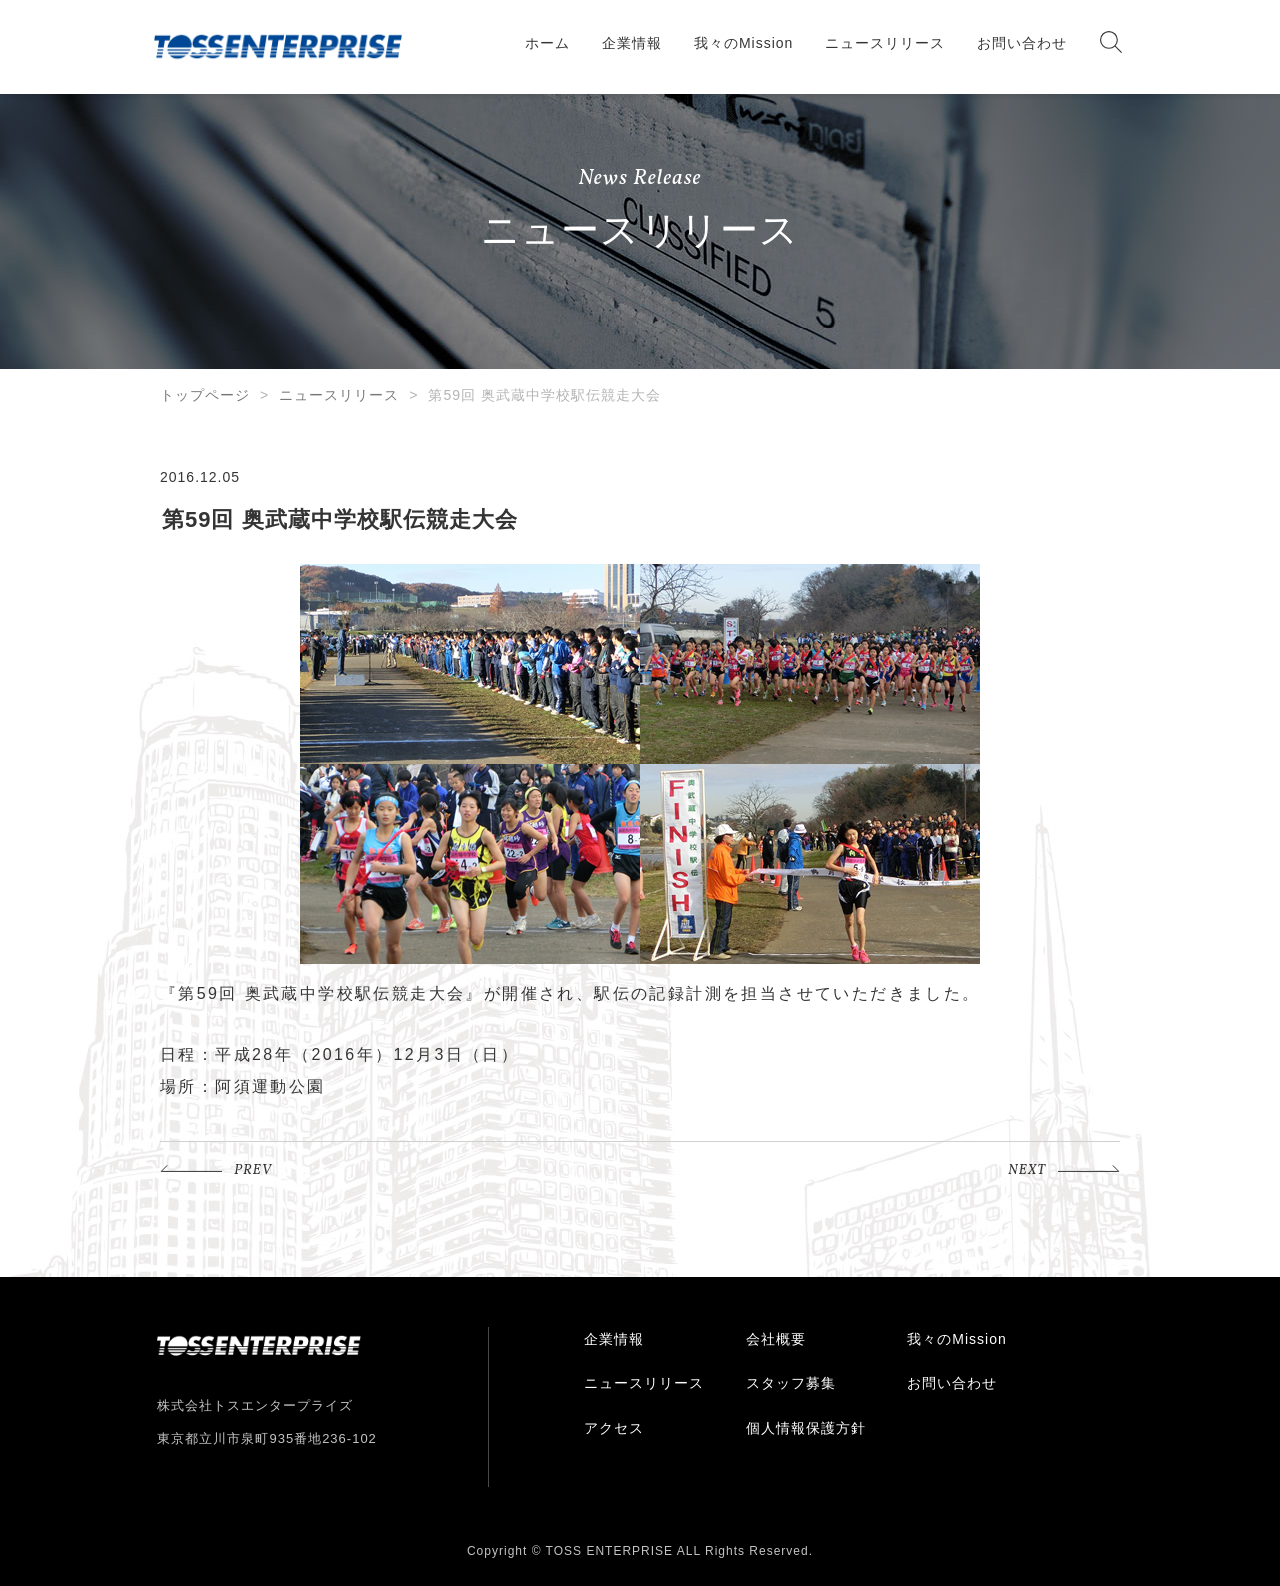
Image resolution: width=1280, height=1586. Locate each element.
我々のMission (743, 43)
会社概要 (776, 1339)
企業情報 (632, 43)
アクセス (614, 1428)
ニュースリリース (885, 43)
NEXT (1027, 1170)
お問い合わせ (1022, 43)
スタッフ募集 (791, 1383)
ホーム (547, 43)
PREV (253, 1170)
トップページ (205, 395)
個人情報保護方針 (806, 1428)
